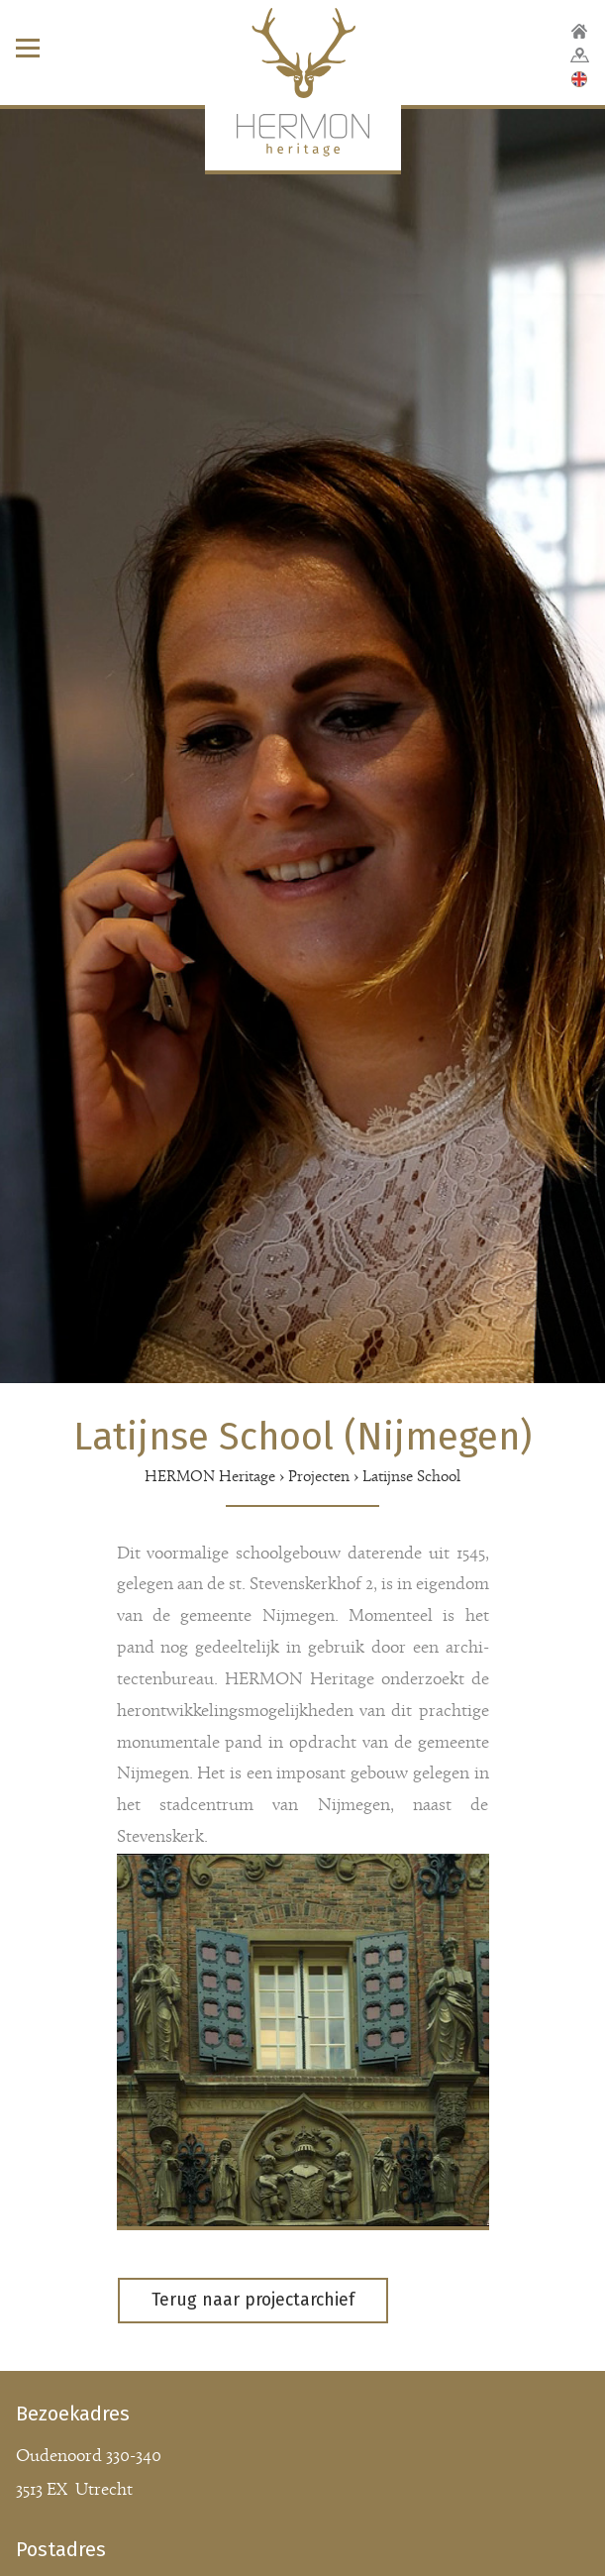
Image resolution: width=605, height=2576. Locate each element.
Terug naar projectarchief (252, 2300)
